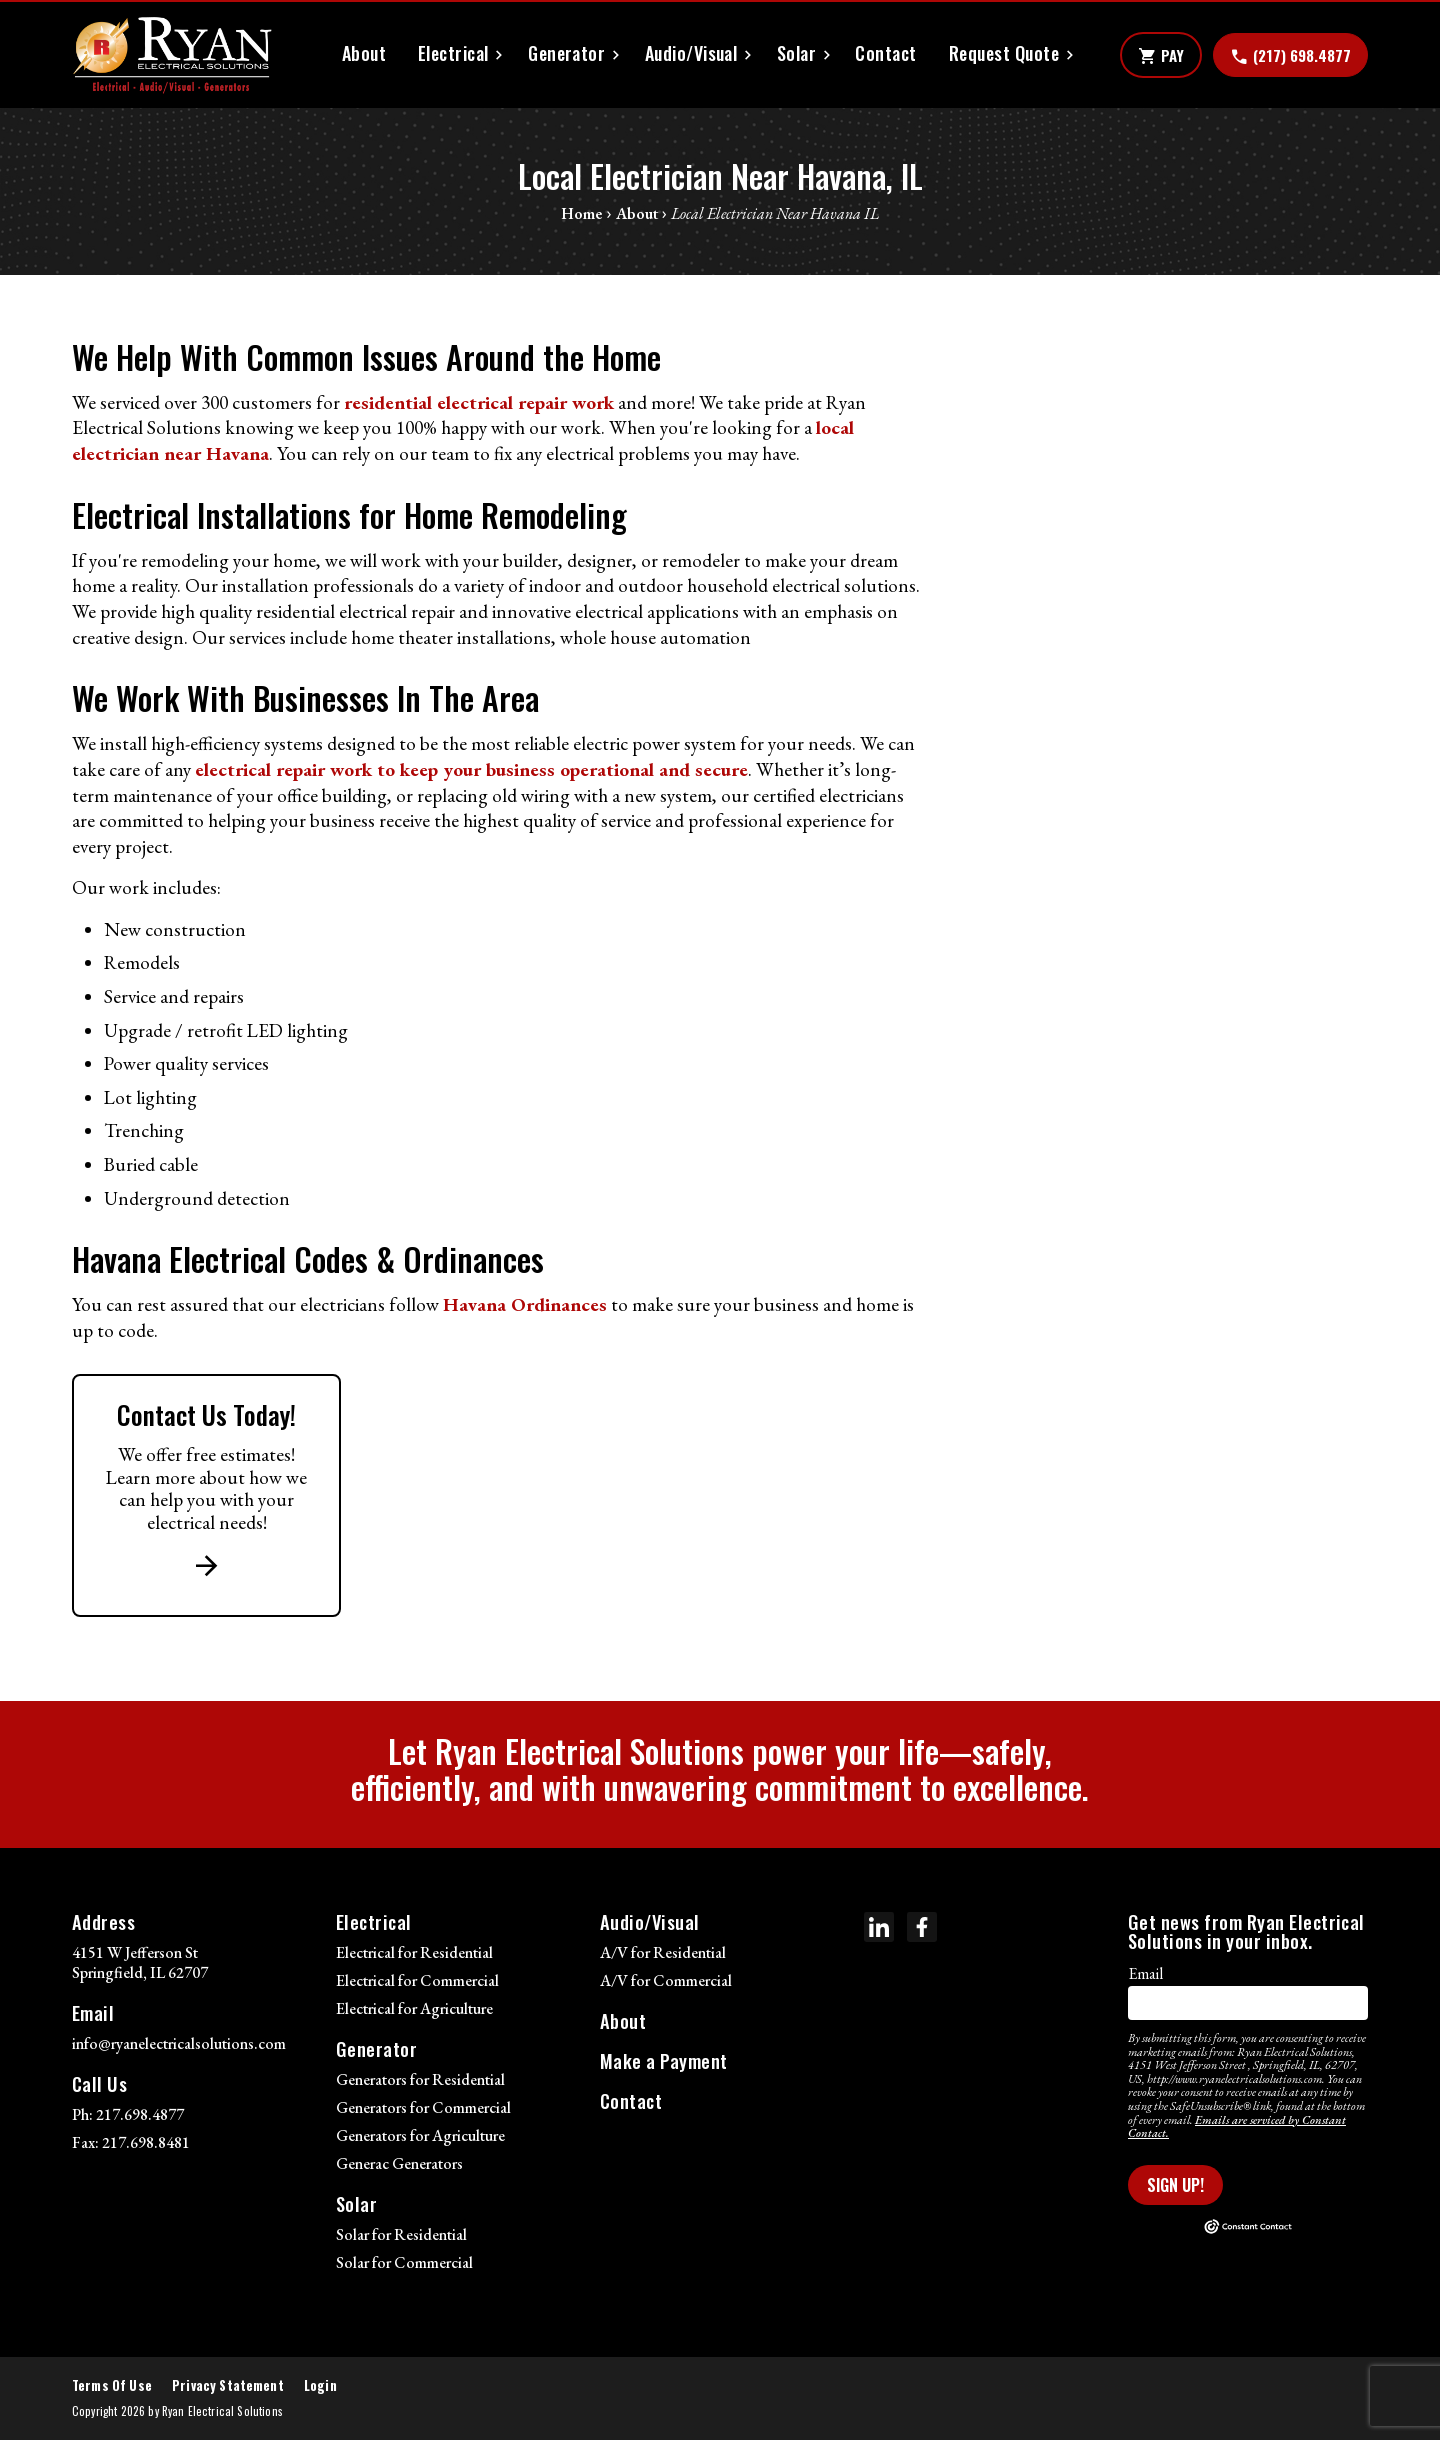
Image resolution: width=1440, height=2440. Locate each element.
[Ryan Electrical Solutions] (172, 55)
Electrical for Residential (414, 1952)
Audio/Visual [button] (691, 53)
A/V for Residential (663, 1952)
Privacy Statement (228, 2385)
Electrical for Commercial (417, 1980)
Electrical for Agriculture (414, 2008)
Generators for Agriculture (420, 2135)
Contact (885, 53)
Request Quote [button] (1004, 53)
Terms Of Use (112, 2385)
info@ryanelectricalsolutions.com (179, 2043)
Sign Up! (1175, 2185)
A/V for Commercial (666, 1980)
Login (320, 2385)
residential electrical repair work (479, 402)
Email (1145, 1973)
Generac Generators (399, 2163)
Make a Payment (664, 2060)
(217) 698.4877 (1290, 56)
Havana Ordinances (525, 1304)
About (364, 53)
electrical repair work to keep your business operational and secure (471, 769)
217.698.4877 (140, 2114)
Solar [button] (796, 53)
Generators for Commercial (423, 2107)
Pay (1161, 56)
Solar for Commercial (404, 2262)
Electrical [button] (453, 53)
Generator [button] (566, 53)
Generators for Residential (420, 2079)
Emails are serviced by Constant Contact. (1237, 2127)
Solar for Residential (401, 2234)
